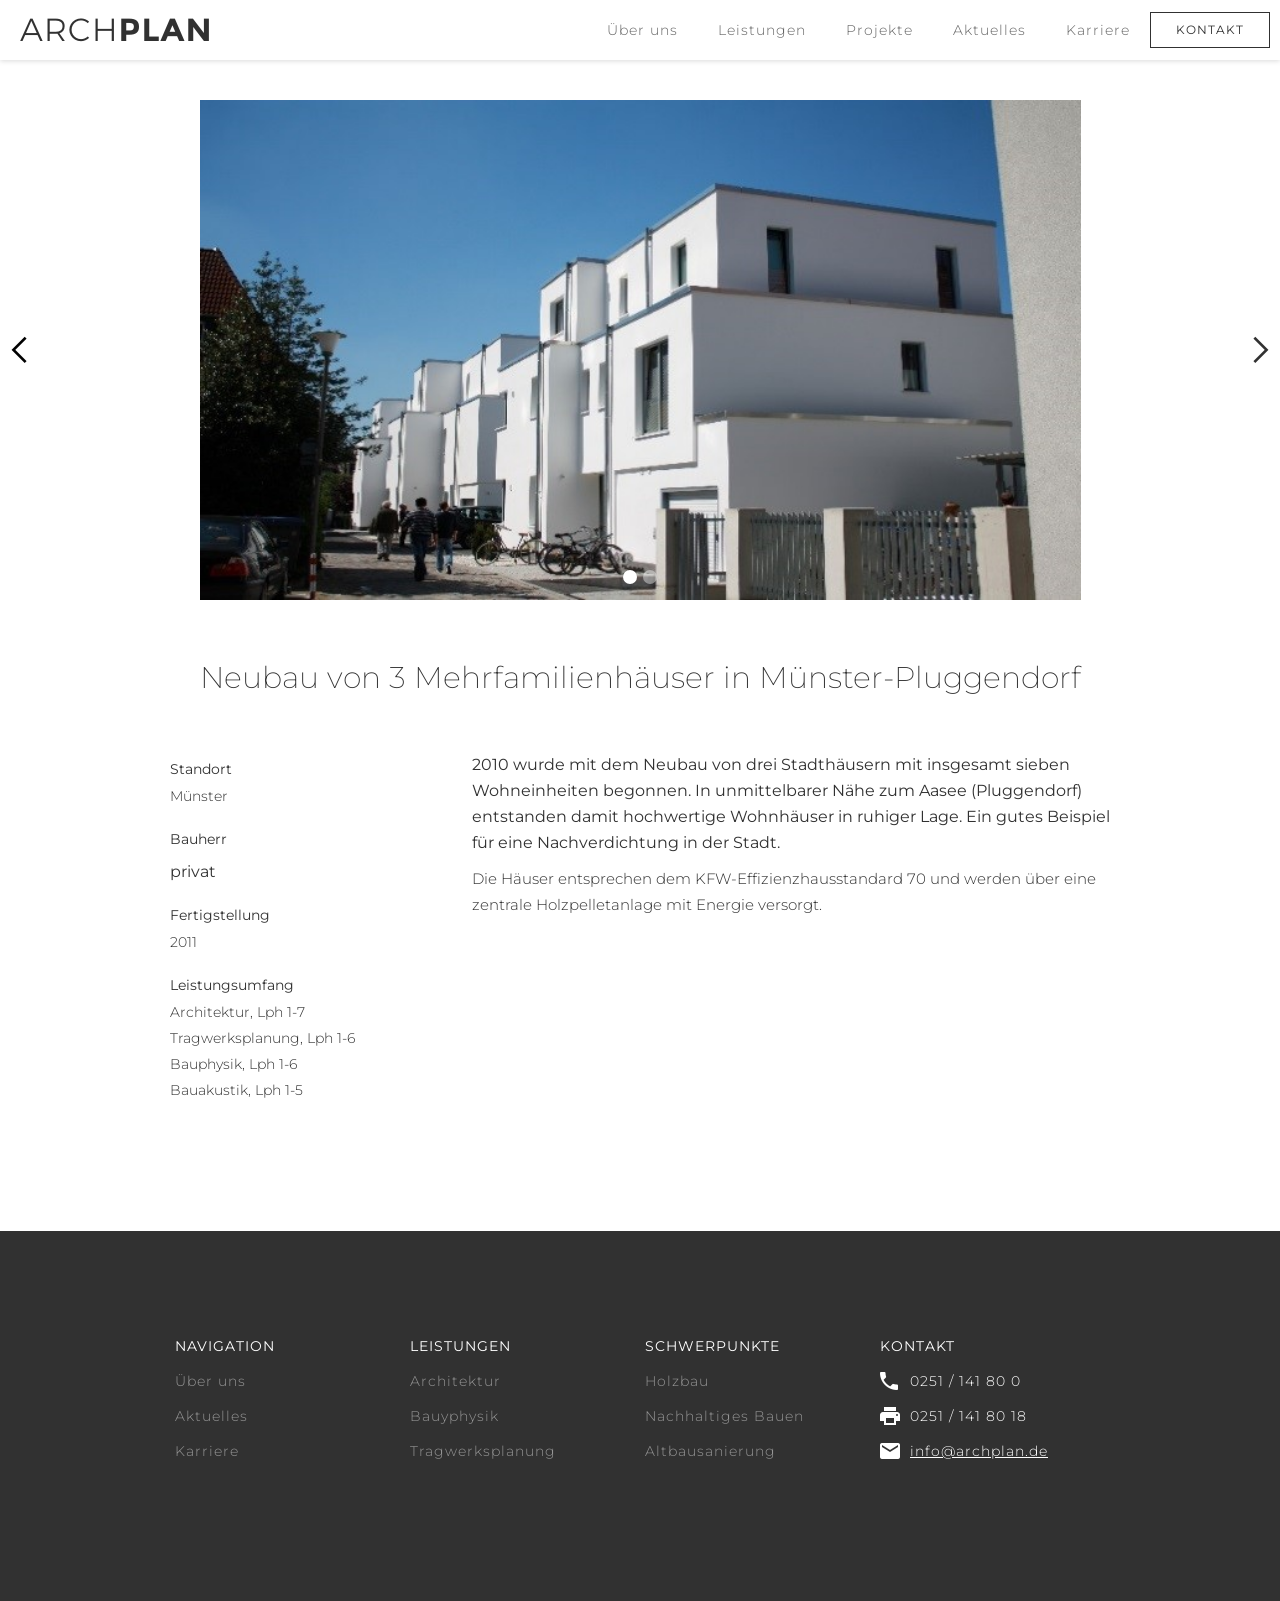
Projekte (879, 30)
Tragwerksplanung (483, 1451)
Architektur (455, 1381)
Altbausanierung (710, 1451)
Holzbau (677, 1381)
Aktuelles (989, 30)
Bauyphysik (454, 1416)
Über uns (642, 30)
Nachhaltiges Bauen (724, 1416)
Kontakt (1210, 29)
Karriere (1098, 30)
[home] (114, 21)
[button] (762, 30)
